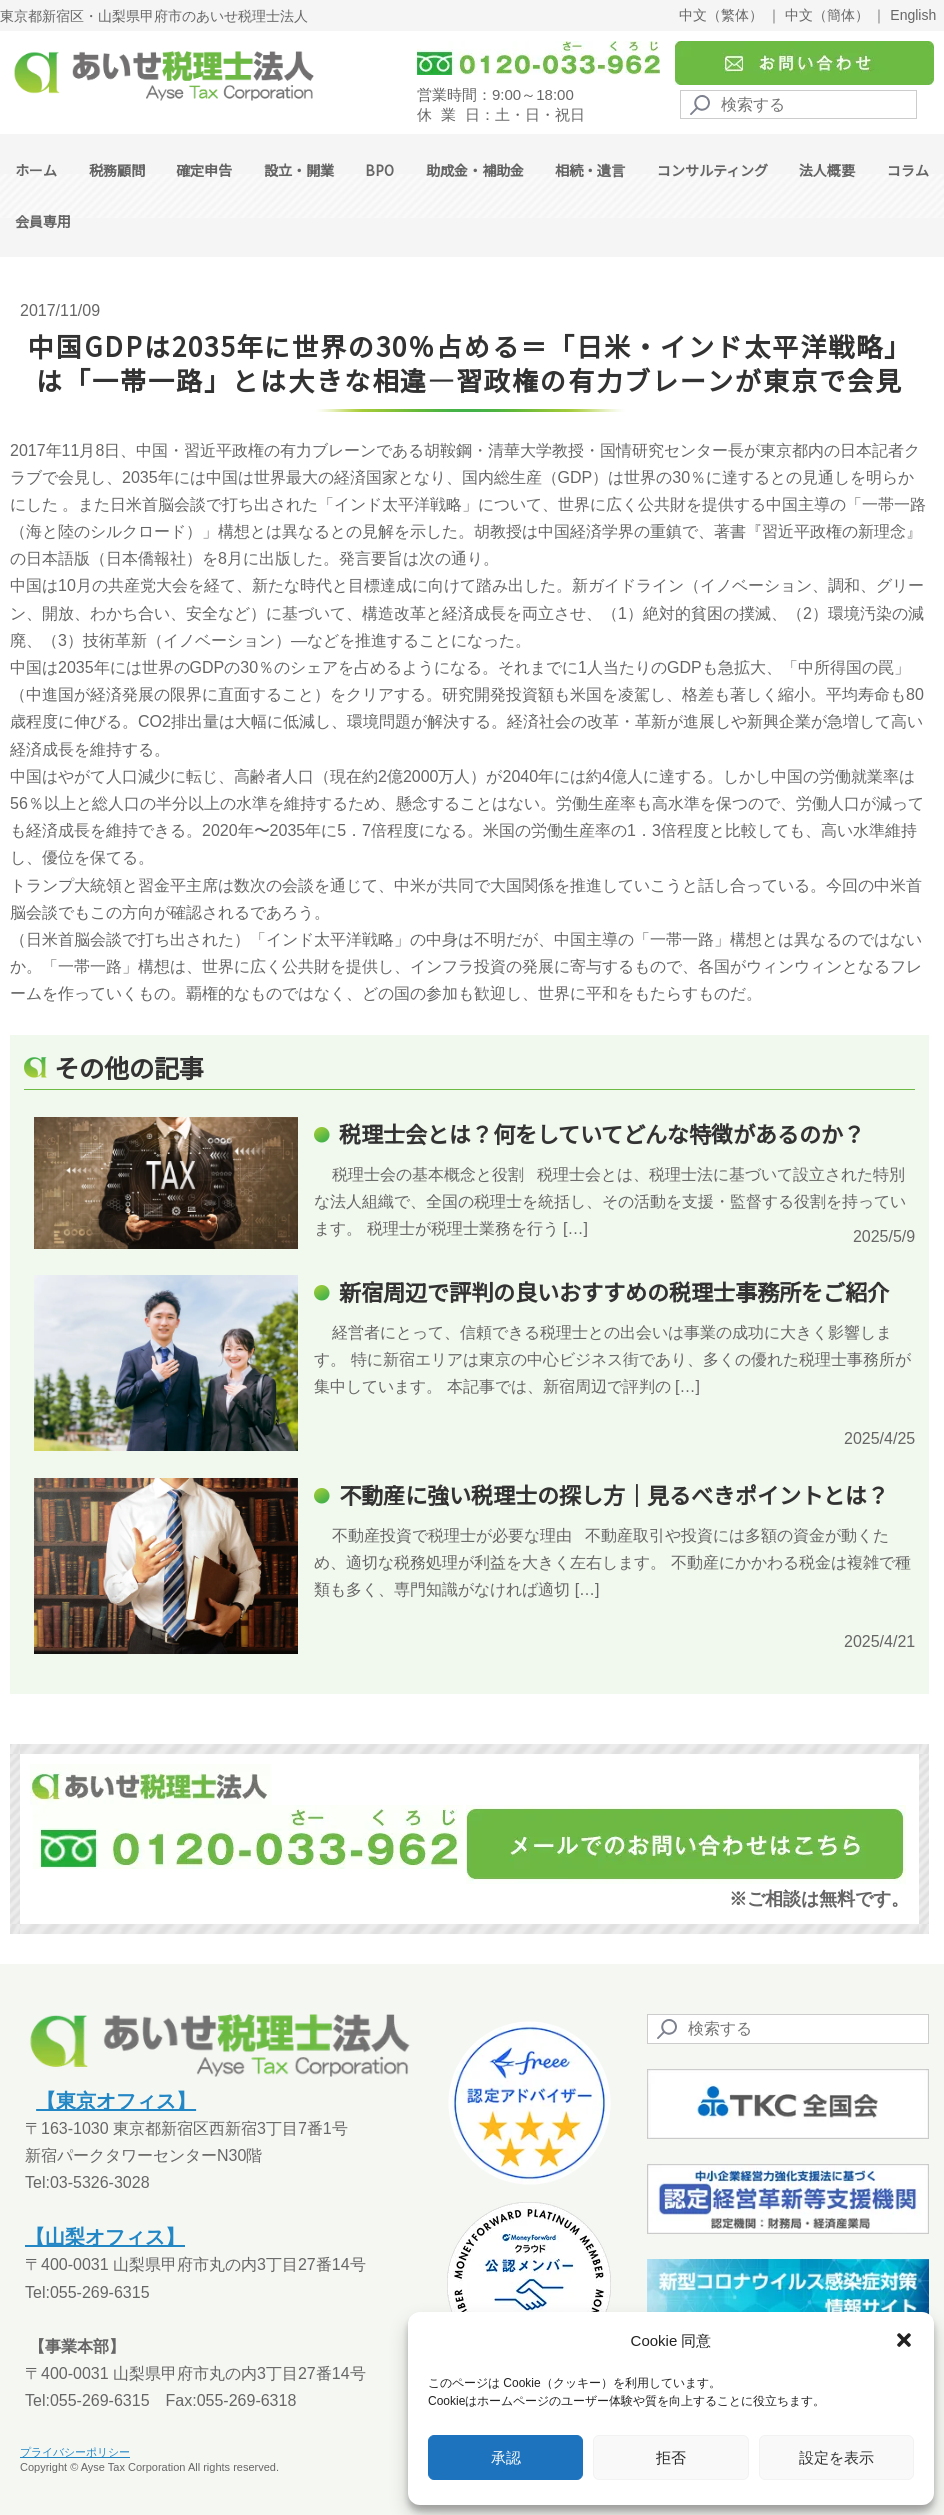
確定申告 (204, 170)
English (913, 15)
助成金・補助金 (475, 170)
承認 (506, 2457)
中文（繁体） (721, 15)
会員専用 (43, 221)
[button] (904, 2340)
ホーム (36, 170)
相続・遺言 (590, 170)
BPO (379, 170)
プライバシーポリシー (75, 2452)
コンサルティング (712, 170)
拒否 (671, 2457)
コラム (908, 170)
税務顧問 (117, 170)
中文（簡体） (827, 15)
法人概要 (827, 170)
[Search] (798, 104)
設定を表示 (836, 2457)
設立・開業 (299, 170)
